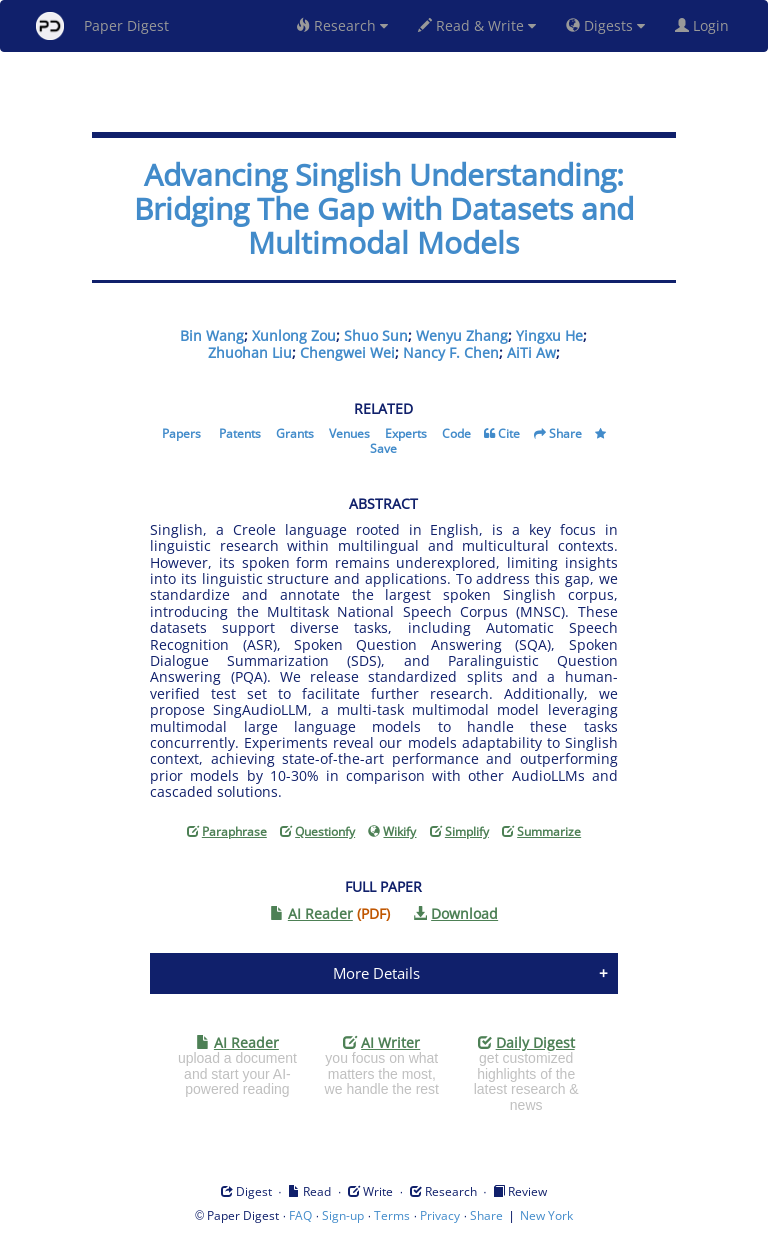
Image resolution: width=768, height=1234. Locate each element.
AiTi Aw (531, 352)
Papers (181, 433)
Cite (509, 433)
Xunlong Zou (294, 335)
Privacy (440, 1215)
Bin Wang (212, 335)
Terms (392, 1215)
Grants (295, 433)
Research (342, 25)
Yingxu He (549, 335)
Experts (406, 433)
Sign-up (343, 1215)
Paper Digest (102, 26)
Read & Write (477, 25)
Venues (349, 433)
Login (706, 25)
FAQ (300, 1215)
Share (565, 433)
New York (546, 1215)
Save (383, 448)
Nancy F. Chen (451, 352)
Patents (240, 433)
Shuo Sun (376, 335)
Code (456, 433)
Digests (605, 25)
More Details (376, 973)
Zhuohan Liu (250, 352)
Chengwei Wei (347, 352)
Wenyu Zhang (462, 335)
